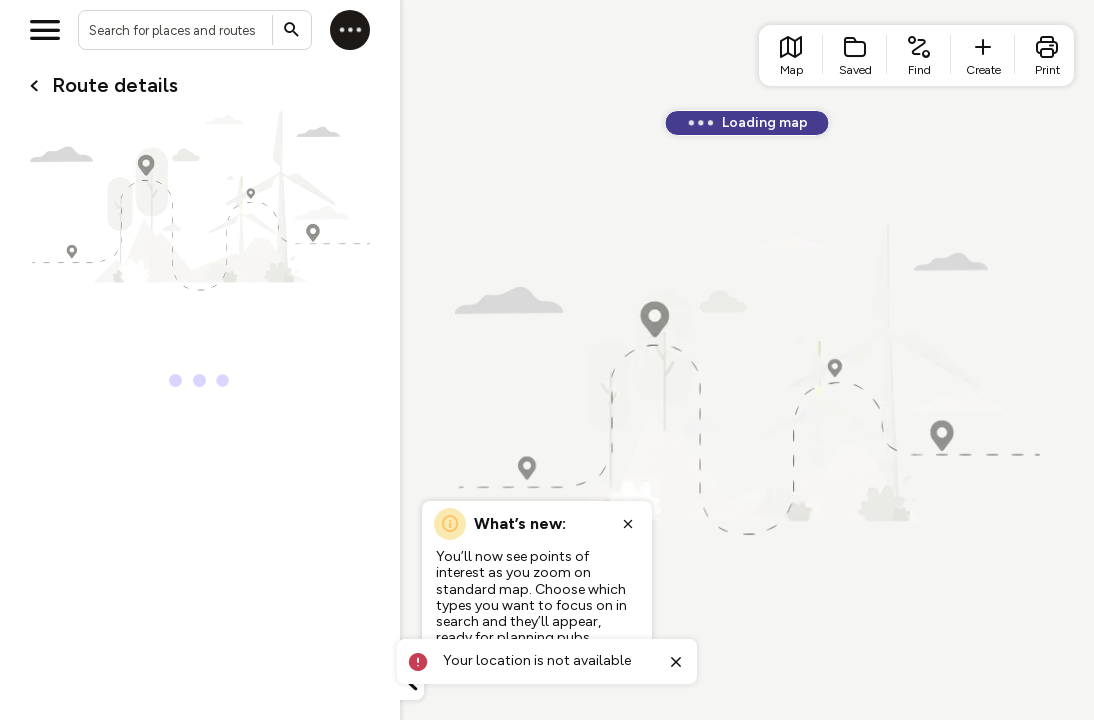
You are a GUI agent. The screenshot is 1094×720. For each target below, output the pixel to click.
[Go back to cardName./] (34, 86)
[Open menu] (45, 30)
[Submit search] (292, 30)
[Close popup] (628, 524)
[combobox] (195, 30)
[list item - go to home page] (791, 55)
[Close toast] (676, 662)
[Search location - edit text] (195, 30)
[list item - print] (1047, 55)
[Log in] (350, 30)
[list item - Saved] (855, 55)
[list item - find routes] (919, 55)
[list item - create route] (983, 55)
